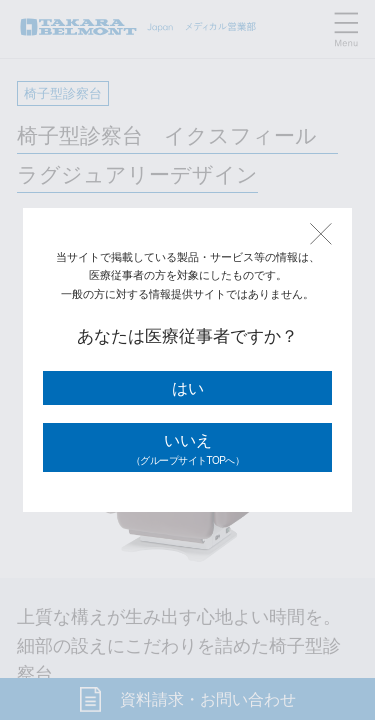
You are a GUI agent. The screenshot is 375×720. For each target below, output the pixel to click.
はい (188, 388)
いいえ (187, 450)
